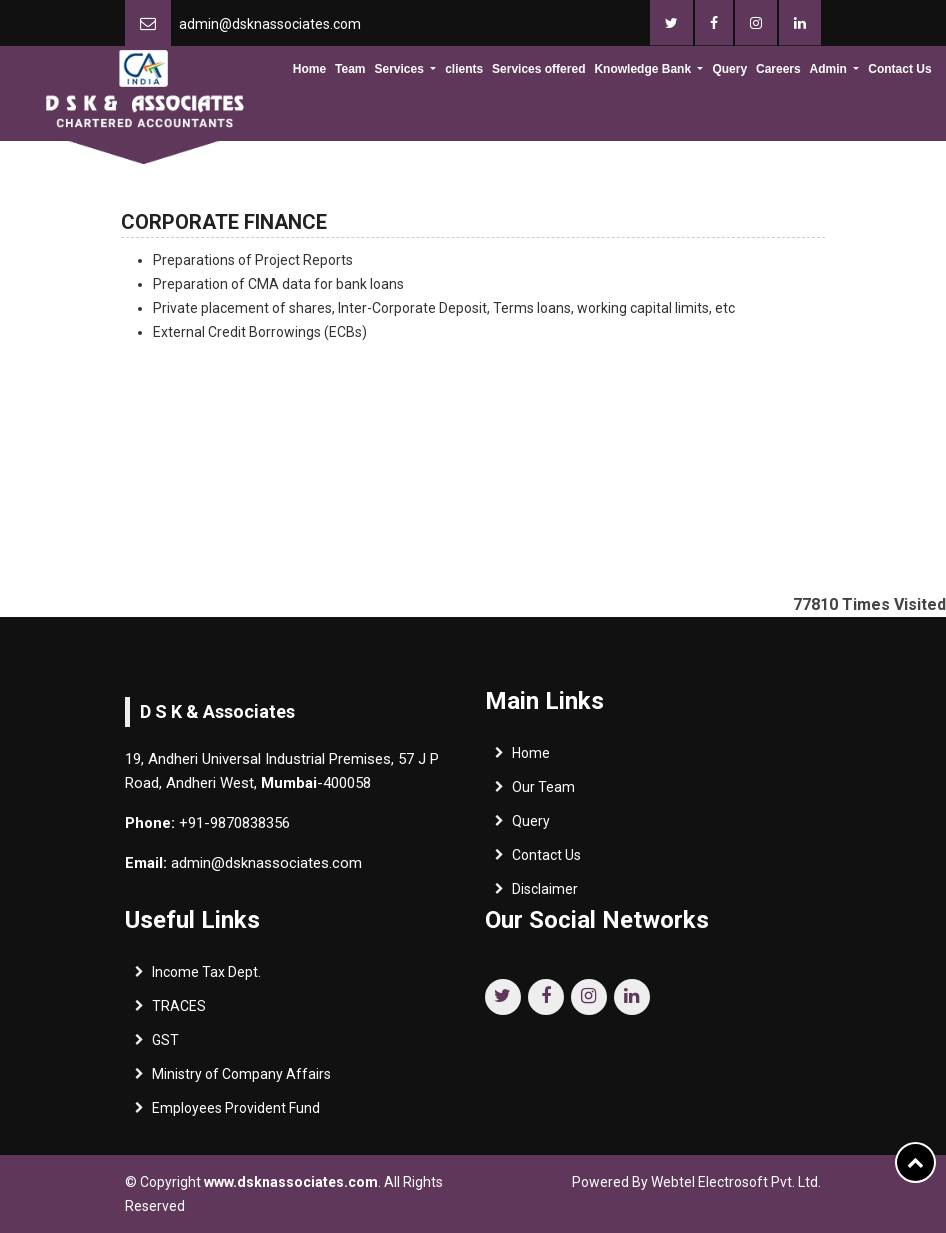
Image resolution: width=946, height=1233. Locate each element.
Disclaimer (545, 894)
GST (165, 1045)
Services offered (538, 69)
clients (464, 69)
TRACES (179, 1011)
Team (350, 69)
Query (729, 69)
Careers (778, 69)
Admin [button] (830, 69)
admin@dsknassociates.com (270, 24)
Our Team (543, 792)
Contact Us (899, 69)
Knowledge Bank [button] (644, 69)
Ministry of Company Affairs (241, 1079)
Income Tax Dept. (206, 977)
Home (309, 69)
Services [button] (400, 69)
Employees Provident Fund (236, 1113)
